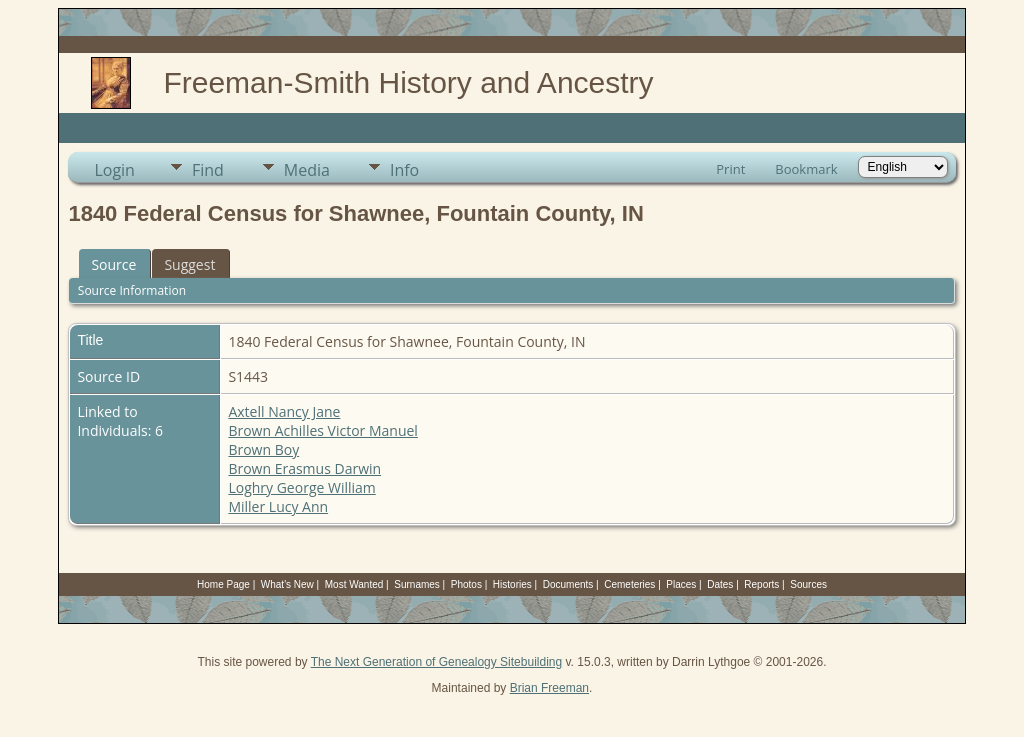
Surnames (417, 584)
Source (113, 264)
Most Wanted (354, 584)
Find (208, 170)
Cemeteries (629, 584)
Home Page (223, 584)
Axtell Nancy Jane (284, 411)
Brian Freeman (549, 688)
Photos (466, 584)
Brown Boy (263, 449)
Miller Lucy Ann (278, 506)
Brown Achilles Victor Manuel (322, 430)
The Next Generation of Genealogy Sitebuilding (437, 662)
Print (730, 169)
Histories (512, 584)
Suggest (189, 264)
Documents (568, 584)
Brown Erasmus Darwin (304, 468)
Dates (720, 584)
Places (681, 584)
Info (404, 170)
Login (114, 170)
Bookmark (806, 169)
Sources (808, 584)
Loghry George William (301, 487)
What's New (287, 584)
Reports (761, 584)
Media (307, 170)
